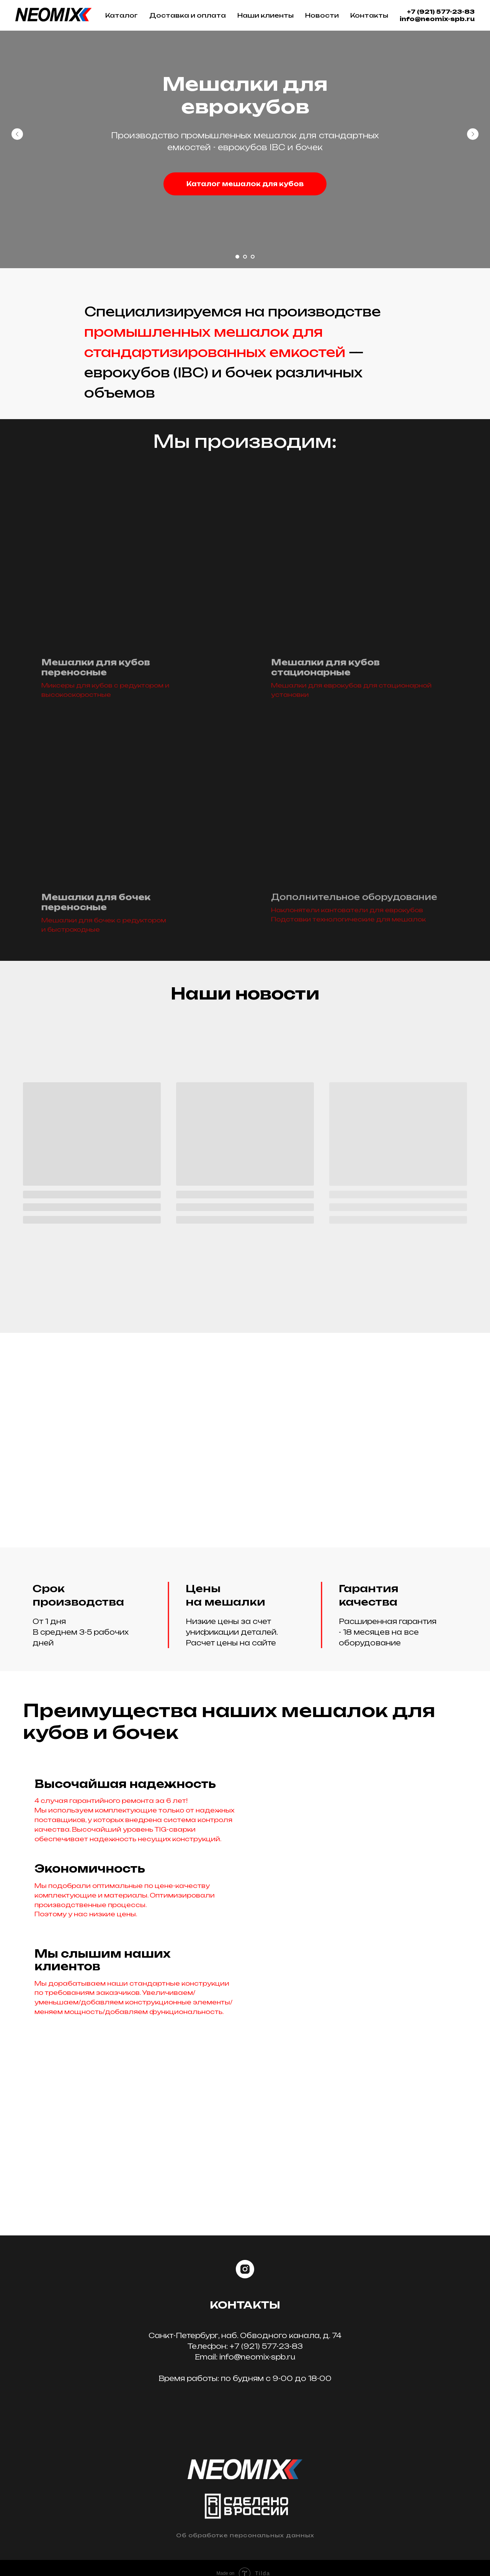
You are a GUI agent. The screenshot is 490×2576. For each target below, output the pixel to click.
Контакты (369, 15)
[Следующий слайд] (473, 134)
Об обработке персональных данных (245, 2535)
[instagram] (245, 2269)
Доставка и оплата (187, 15)
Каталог (121, 15)
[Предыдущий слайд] (17, 134)
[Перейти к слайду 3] (253, 257)
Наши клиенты (265, 15)
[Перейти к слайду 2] (245, 257)
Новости (322, 15)
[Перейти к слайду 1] (237, 257)
